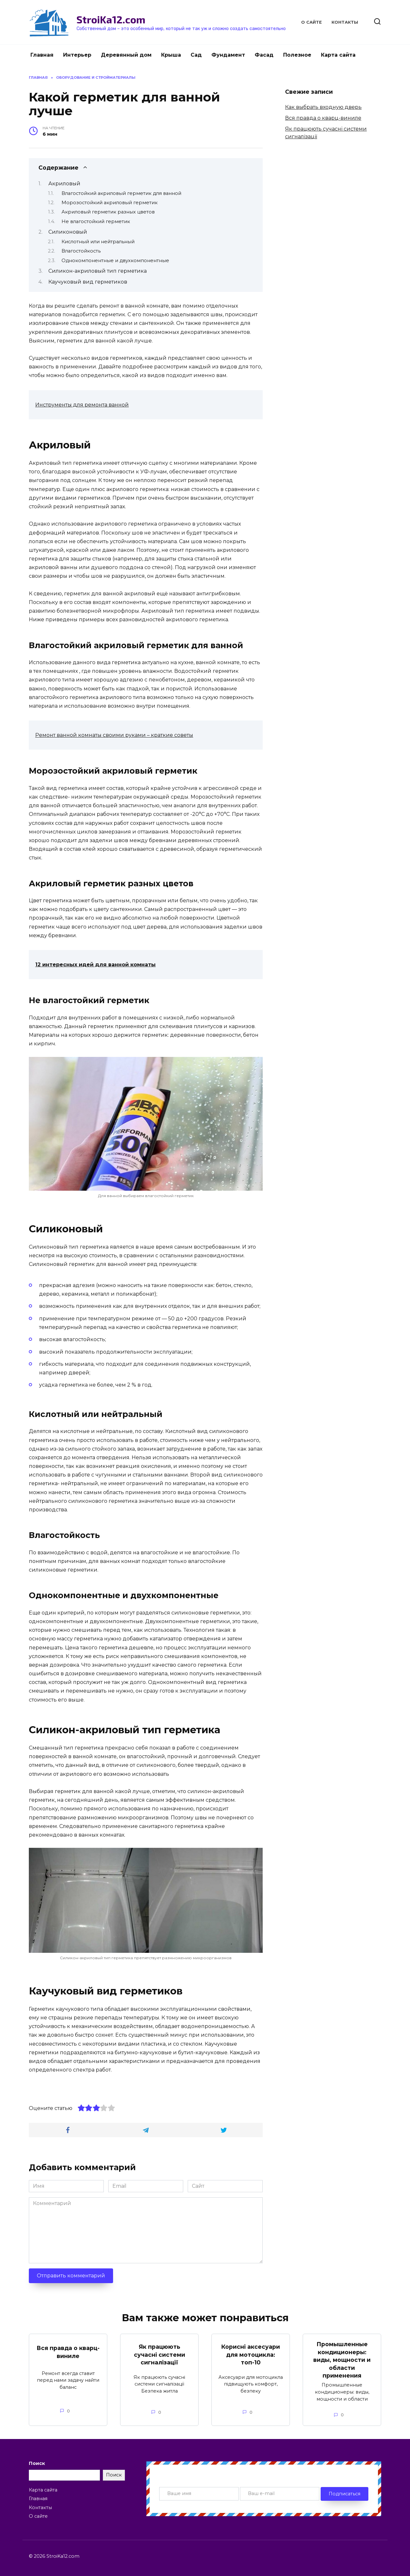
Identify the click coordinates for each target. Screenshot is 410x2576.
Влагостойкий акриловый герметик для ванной (121, 193)
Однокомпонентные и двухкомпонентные (115, 260)
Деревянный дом (126, 55)
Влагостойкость (81, 251)
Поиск (37, 2463)
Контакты (345, 22)
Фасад (264, 55)
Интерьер (77, 55)
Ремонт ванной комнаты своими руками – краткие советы (114, 735)
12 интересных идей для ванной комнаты (95, 965)
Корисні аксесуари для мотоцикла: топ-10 (250, 2354)
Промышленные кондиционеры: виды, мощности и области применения (342, 2360)
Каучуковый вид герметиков (87, 282)
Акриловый (64, 184)
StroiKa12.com (111, 19)
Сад (196, 55)
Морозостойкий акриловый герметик (110, 202)
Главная (41, 55)
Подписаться (344, 2494)
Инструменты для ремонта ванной (82, 405)
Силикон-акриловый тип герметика (97, 271)
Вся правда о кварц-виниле (323, 118)
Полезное (297, 55)
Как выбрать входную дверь (323, 107)
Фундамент (228, 55)
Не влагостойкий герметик (96, 221)
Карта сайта (338, 55)
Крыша (171, 55)
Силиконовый (67, 232)
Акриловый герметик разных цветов (108, 212)
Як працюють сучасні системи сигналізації (159, 2354)
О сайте (311, 22)
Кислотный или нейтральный (98, 242)
